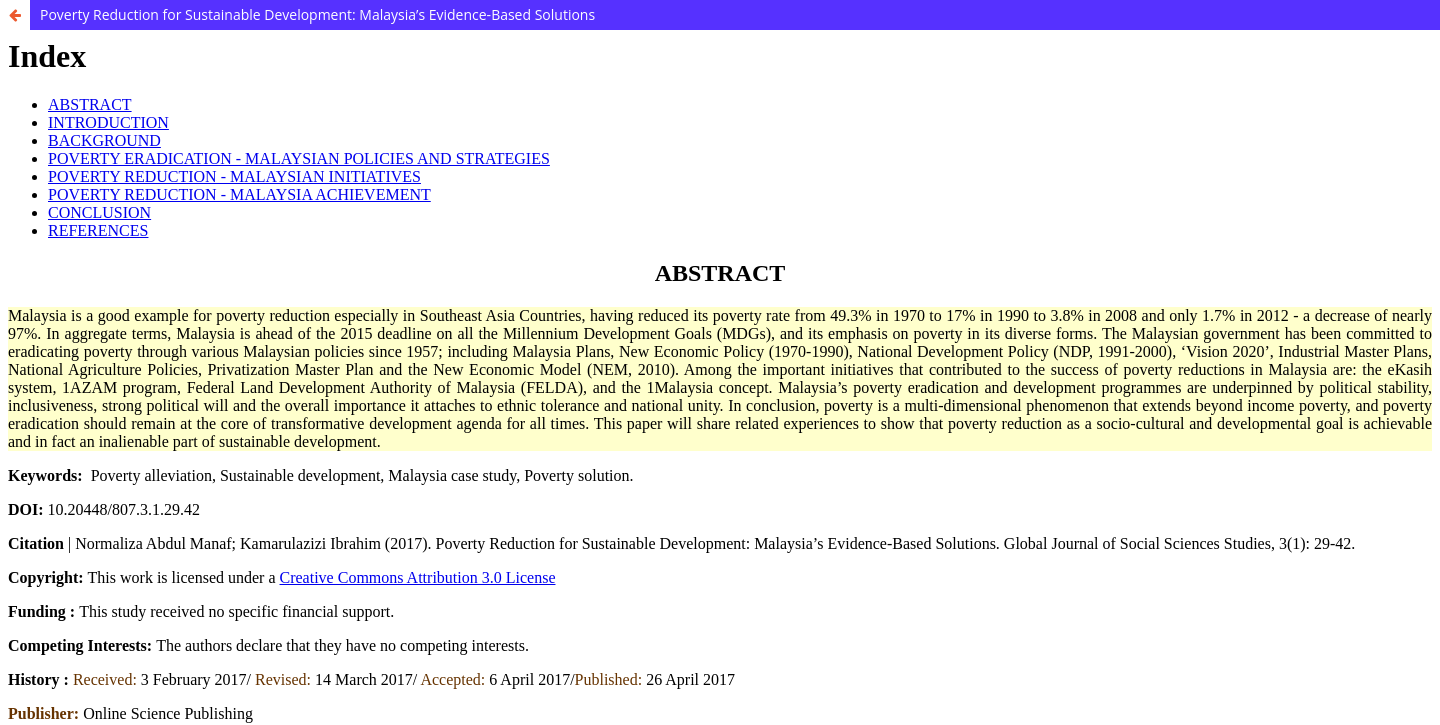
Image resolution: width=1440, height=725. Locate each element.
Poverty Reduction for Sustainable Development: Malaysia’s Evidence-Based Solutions (317, 14)
